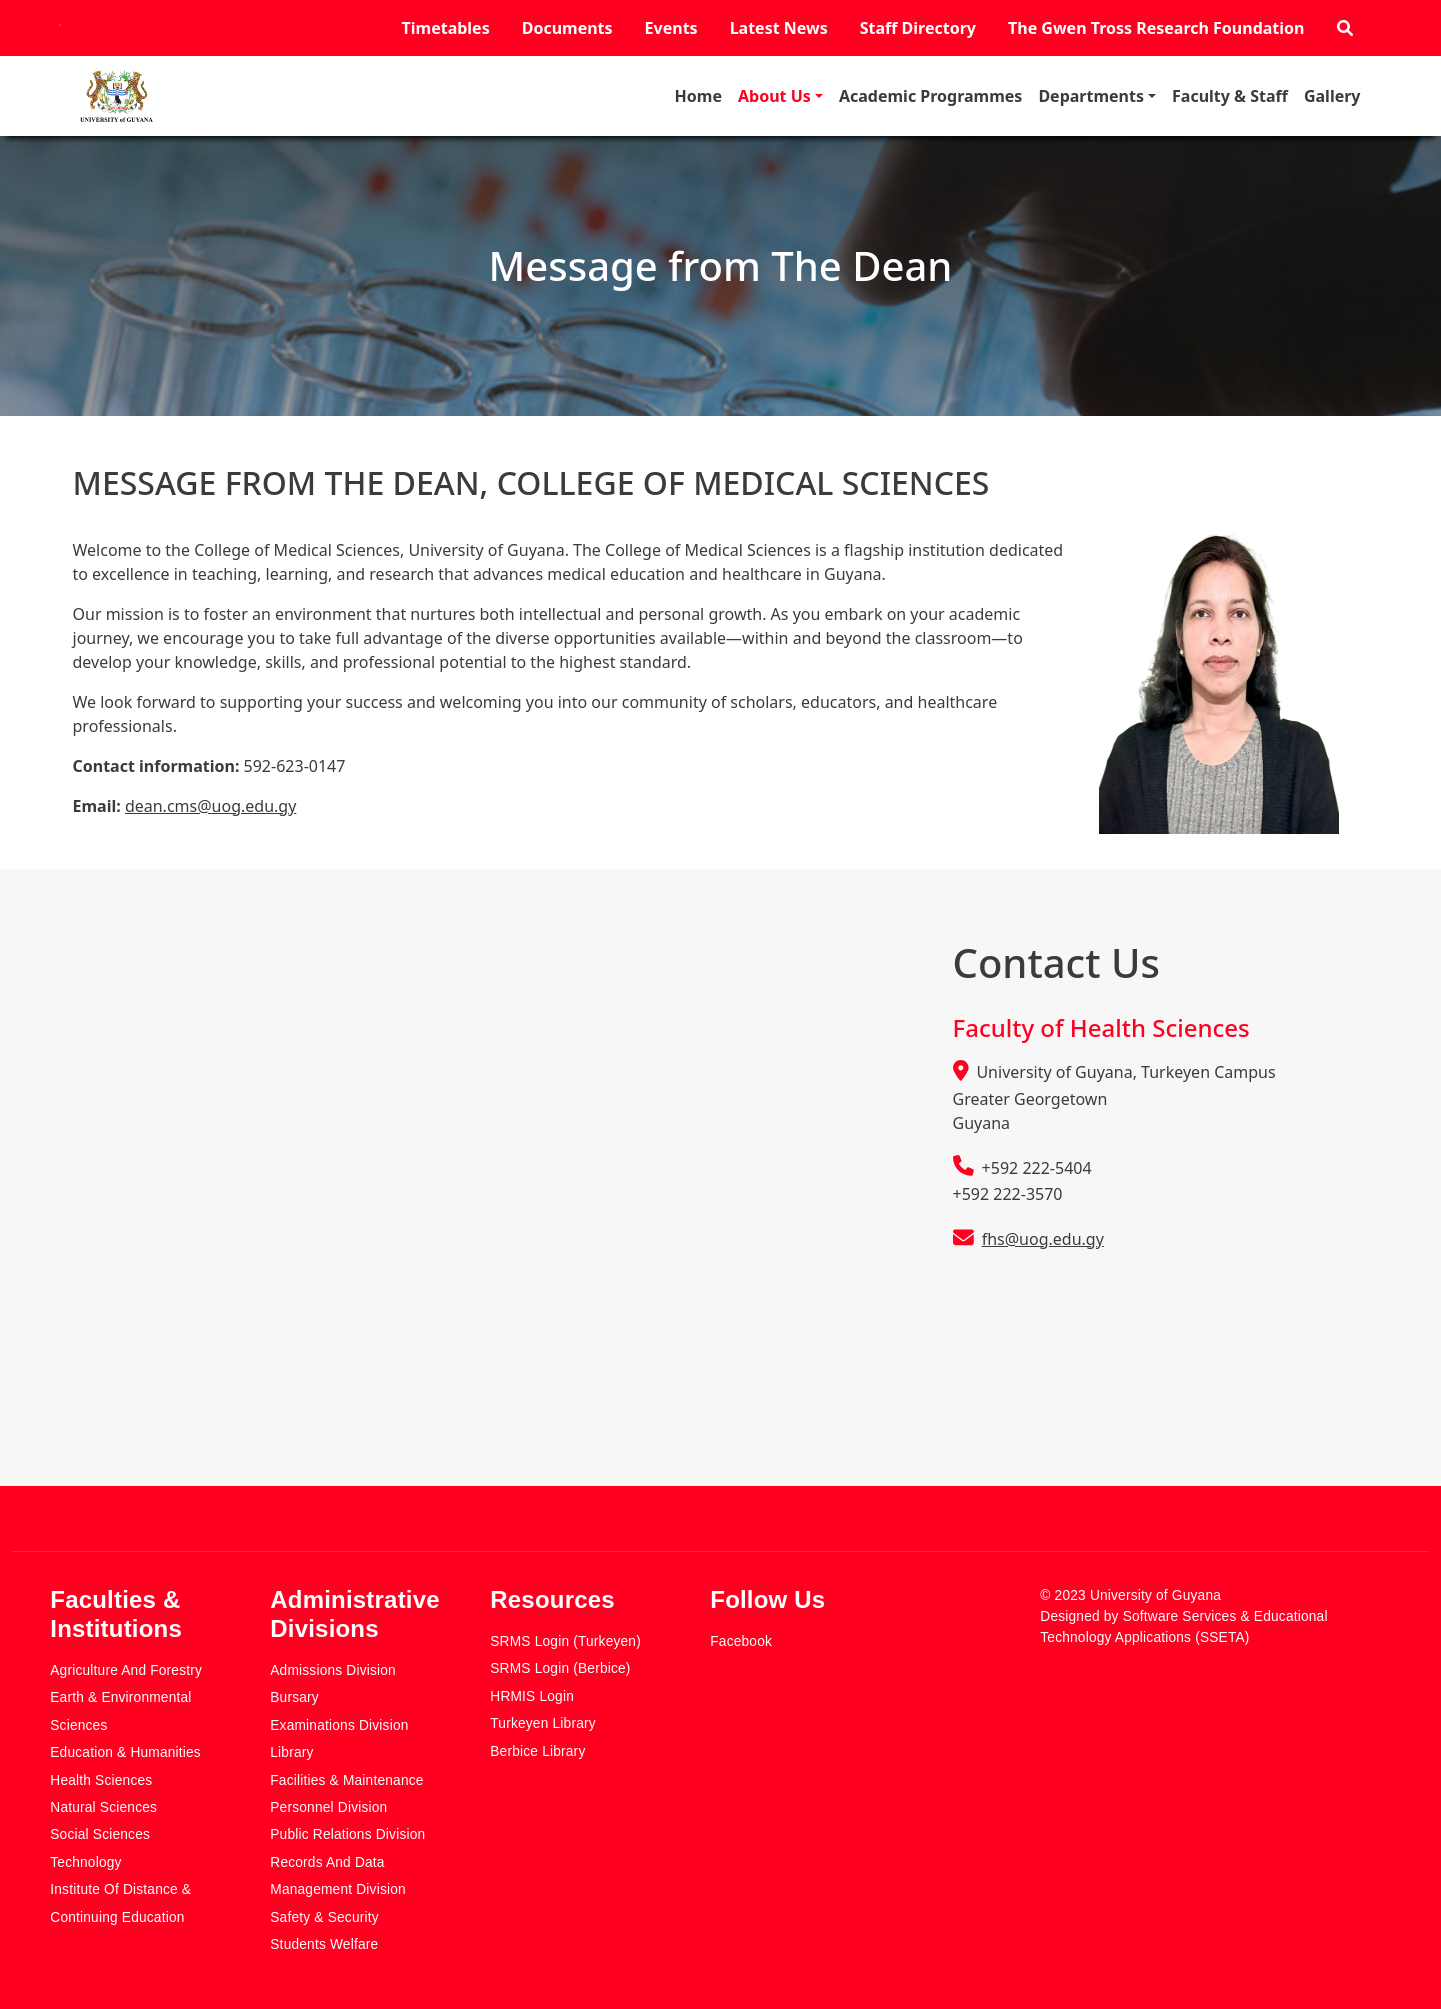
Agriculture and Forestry (126, 1670)
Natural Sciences (103, 1807)
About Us (774, 96)
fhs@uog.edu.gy (1043, 1239)
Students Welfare (324, 1944)
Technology (85, 1862)
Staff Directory (918, 28)
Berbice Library (537, 1751)
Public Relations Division (347, 1834)
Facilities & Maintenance (346, 1780)
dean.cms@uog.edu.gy (210, 806)
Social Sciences (100, 1834)
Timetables (446, 28)
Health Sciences (101, 1780)
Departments (1091, 96)
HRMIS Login (532, 1696)
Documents (567, 28)
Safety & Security (324, 1917)
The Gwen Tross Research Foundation (1156, 28)
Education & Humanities (125, 1752)
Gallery (1332, 96)
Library (291, 1752)
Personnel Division (328, 1807)
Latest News (779, 28)
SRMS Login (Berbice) (560, 1668)
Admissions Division (333, 1670)
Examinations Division (339, 1725)
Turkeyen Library (543, 1723)
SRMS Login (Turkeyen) (565, 1641)
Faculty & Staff (1230, 96)
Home (698, 96)
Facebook (741, 1641)
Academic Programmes (930, 96)
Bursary (294, 1697)
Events (671, 28)
